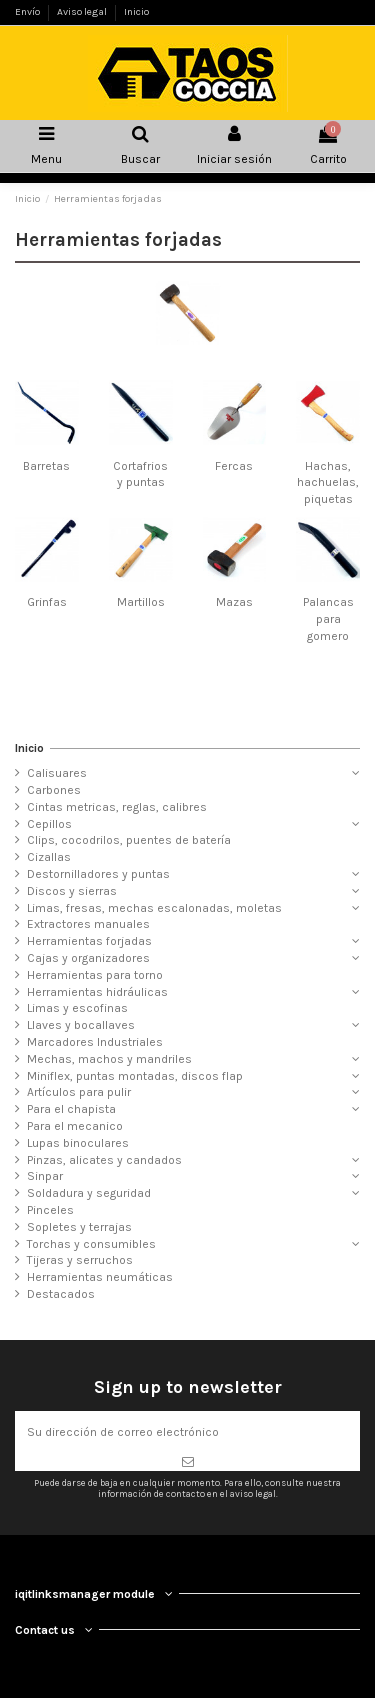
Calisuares (57, 773)
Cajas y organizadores (88, 958)
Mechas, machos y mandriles (109, 1059)
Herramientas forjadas (89, 941)
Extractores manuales (88, 924)
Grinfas (47, 602)
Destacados (61, 1294)
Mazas (234, 602)
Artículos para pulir (79, 1092)
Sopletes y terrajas (79, 1227)
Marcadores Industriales (95, 1042)
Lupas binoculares (78, 1143)
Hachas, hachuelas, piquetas (328, 483)
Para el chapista (71, 1109)
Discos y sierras (72, 891)
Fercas (234, 466)
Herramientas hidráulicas (97, 992)
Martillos (141, 602)
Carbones (54, 790)
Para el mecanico (75, 1126)
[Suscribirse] (187, 1462)
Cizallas (49, 857)
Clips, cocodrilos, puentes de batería (129, 840)
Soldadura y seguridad (89, 1193)
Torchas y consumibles (91, 1244)
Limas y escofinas (77, 1008)
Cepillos (49, 824)
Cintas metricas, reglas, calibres (117, 807)
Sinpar (45, 1176)
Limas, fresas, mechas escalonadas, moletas (154, 908)
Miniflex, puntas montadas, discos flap (135, 1076)
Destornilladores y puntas (98, 874)
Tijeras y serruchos (80, 1260)
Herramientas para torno (95, 975)
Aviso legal (83, 12)
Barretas (46, 466)
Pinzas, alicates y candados (104, 1160)
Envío (28, 12)
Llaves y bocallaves (81, 1025)
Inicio (136, 12)
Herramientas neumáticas (100, 1277)
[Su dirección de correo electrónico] (187, 1432)
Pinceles (50, 1210)
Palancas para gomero (328, 619)
